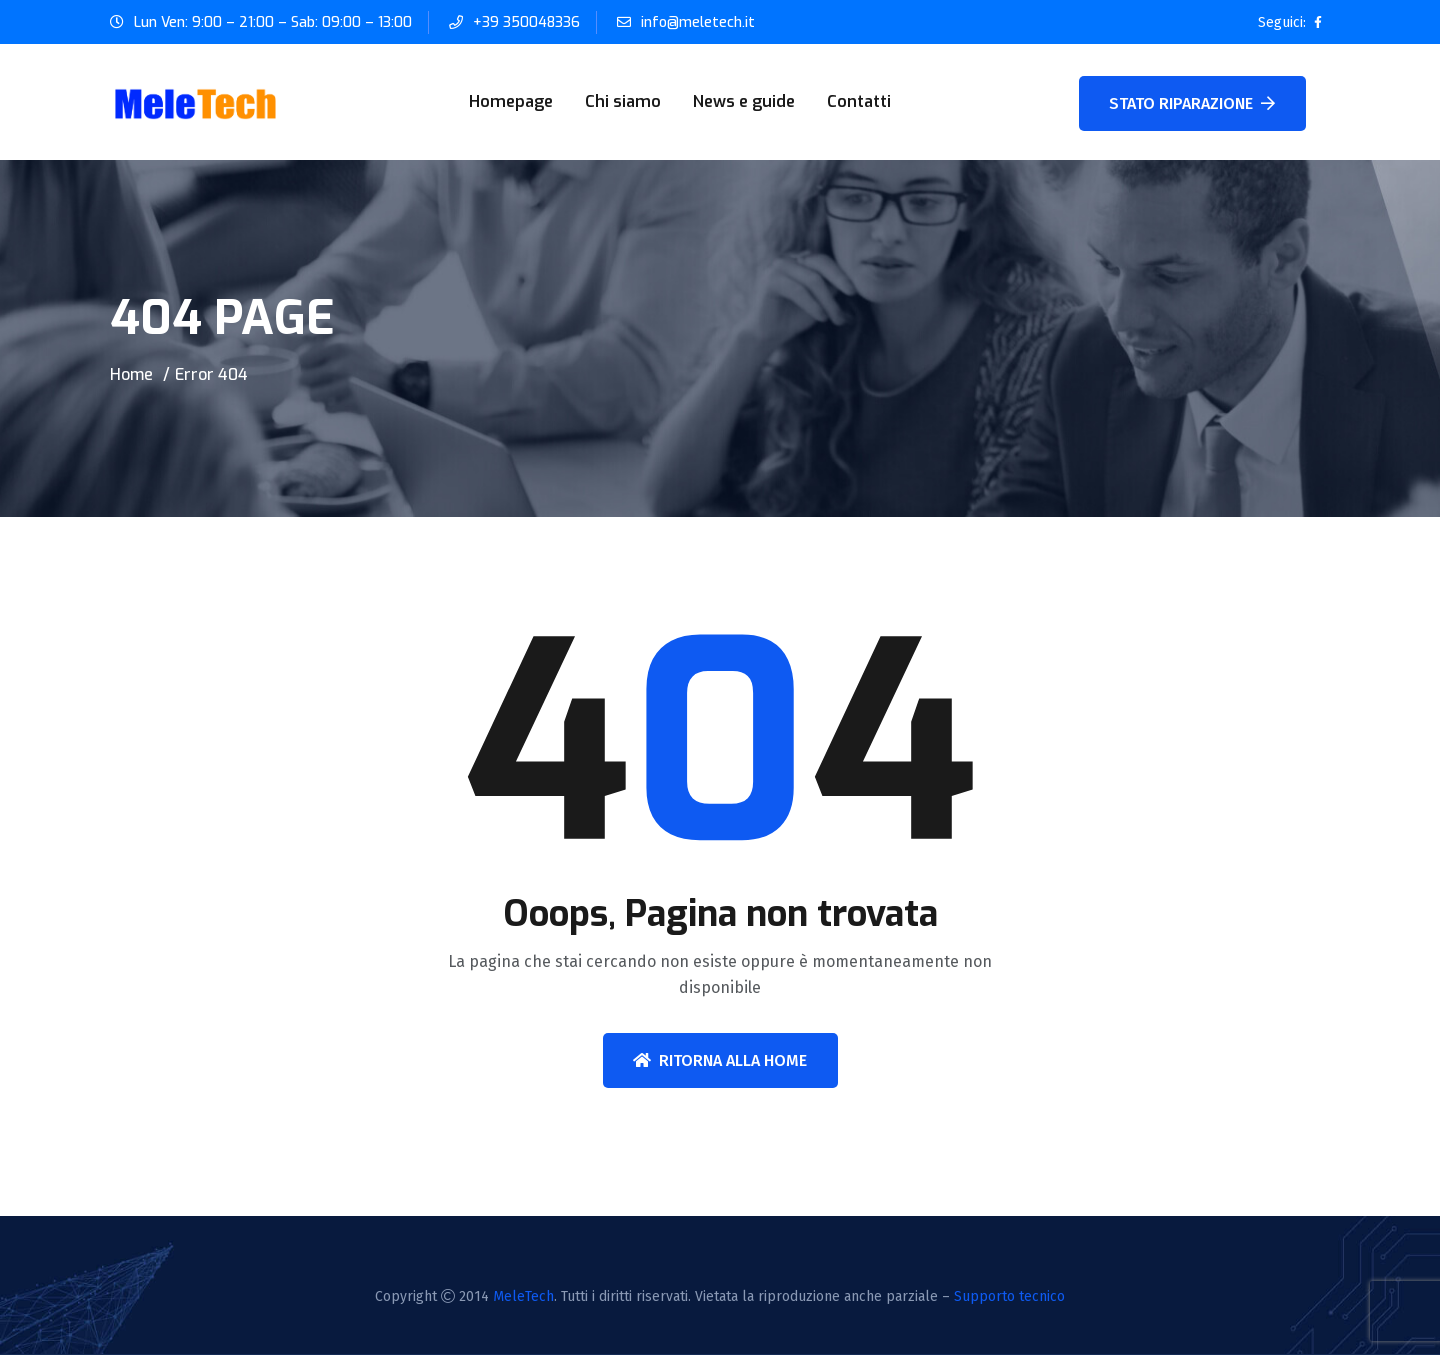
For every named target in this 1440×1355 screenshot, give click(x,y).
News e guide (744, 101)
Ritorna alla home (720, 1060)
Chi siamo (623, 101)
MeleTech (523, 1296)
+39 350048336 (526, 22)
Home (131, 374)
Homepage (511, 101)
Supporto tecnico (1009, 1296)
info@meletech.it (698, 22)
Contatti (859, 101)
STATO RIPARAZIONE (1192, 103)
